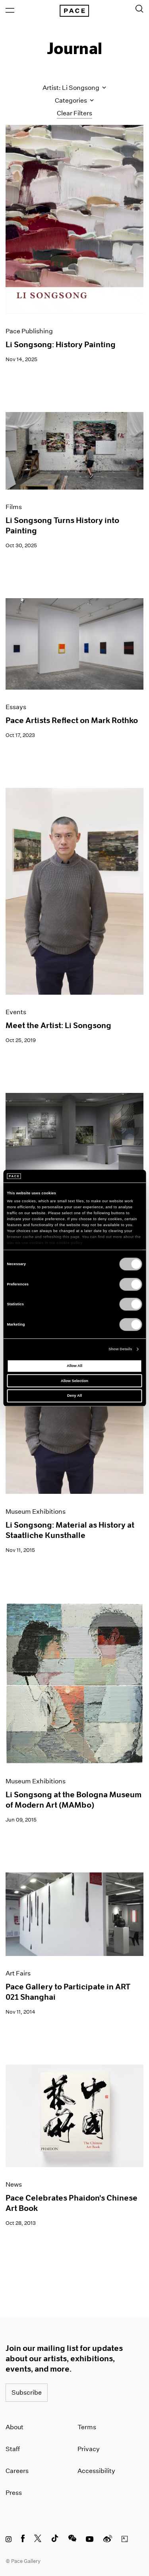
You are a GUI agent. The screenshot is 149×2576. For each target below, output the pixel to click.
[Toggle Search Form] (139, 9)
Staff (13, 2449)
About (14, 2427)
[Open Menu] (10, 10)
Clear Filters (74, 113)
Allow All (74, 1366)
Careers (17, 2471)
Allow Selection (74, 1381)
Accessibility (96, 2471)
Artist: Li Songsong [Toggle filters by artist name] (74, 87)
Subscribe (27, 2392)
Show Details (120, 1349)
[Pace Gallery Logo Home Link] (74, 11)
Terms (86, 2427)
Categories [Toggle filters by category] (74, 100)
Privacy (88, 2449)
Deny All (74, 1396)
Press (14, 2492)
